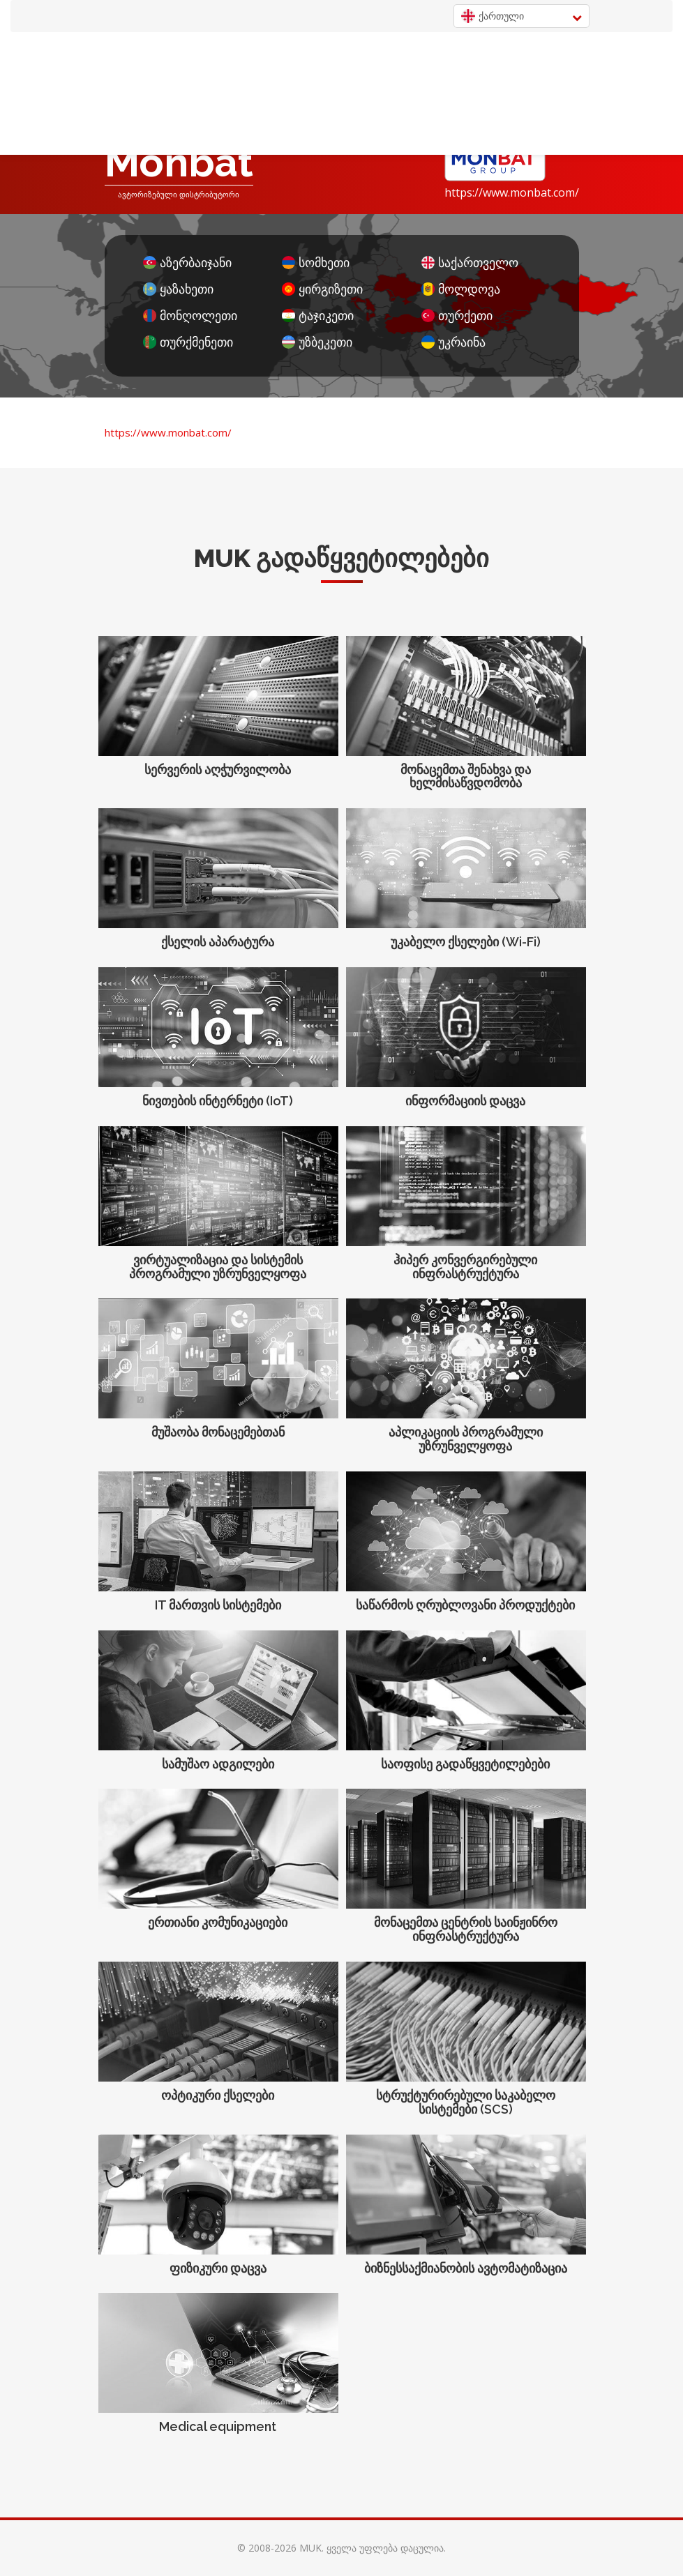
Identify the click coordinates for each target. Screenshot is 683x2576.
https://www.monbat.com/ (511, 192)
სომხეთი (316, 262)
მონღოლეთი (190, 315)
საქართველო (469, 262)
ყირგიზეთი (322, 289)
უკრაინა (453, 342)
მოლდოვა (460, 289)
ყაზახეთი (178, 289)
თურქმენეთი (188, 342)
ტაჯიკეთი (318, 315)
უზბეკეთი (317, 342)
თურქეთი (457, 315)
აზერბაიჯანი (187, 262)
